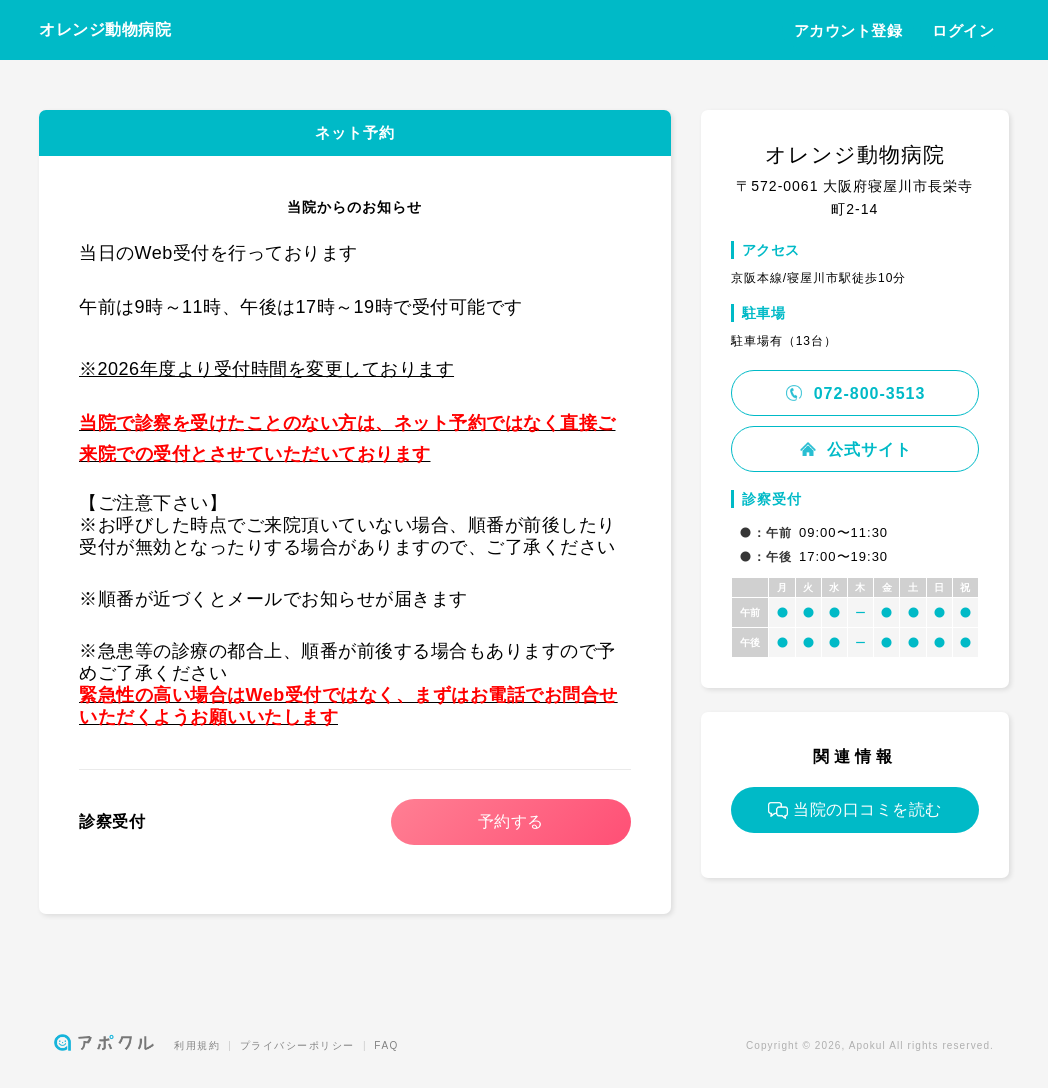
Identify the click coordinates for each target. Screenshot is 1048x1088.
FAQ (386, 1045)
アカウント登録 (848, 30)
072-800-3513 (854, 393)
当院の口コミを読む (855, 810)
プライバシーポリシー (297, 1045)
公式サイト (855, 449)
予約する (511, 821)
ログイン (963, 30)
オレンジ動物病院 (105, 29)
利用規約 (197, 1045)
